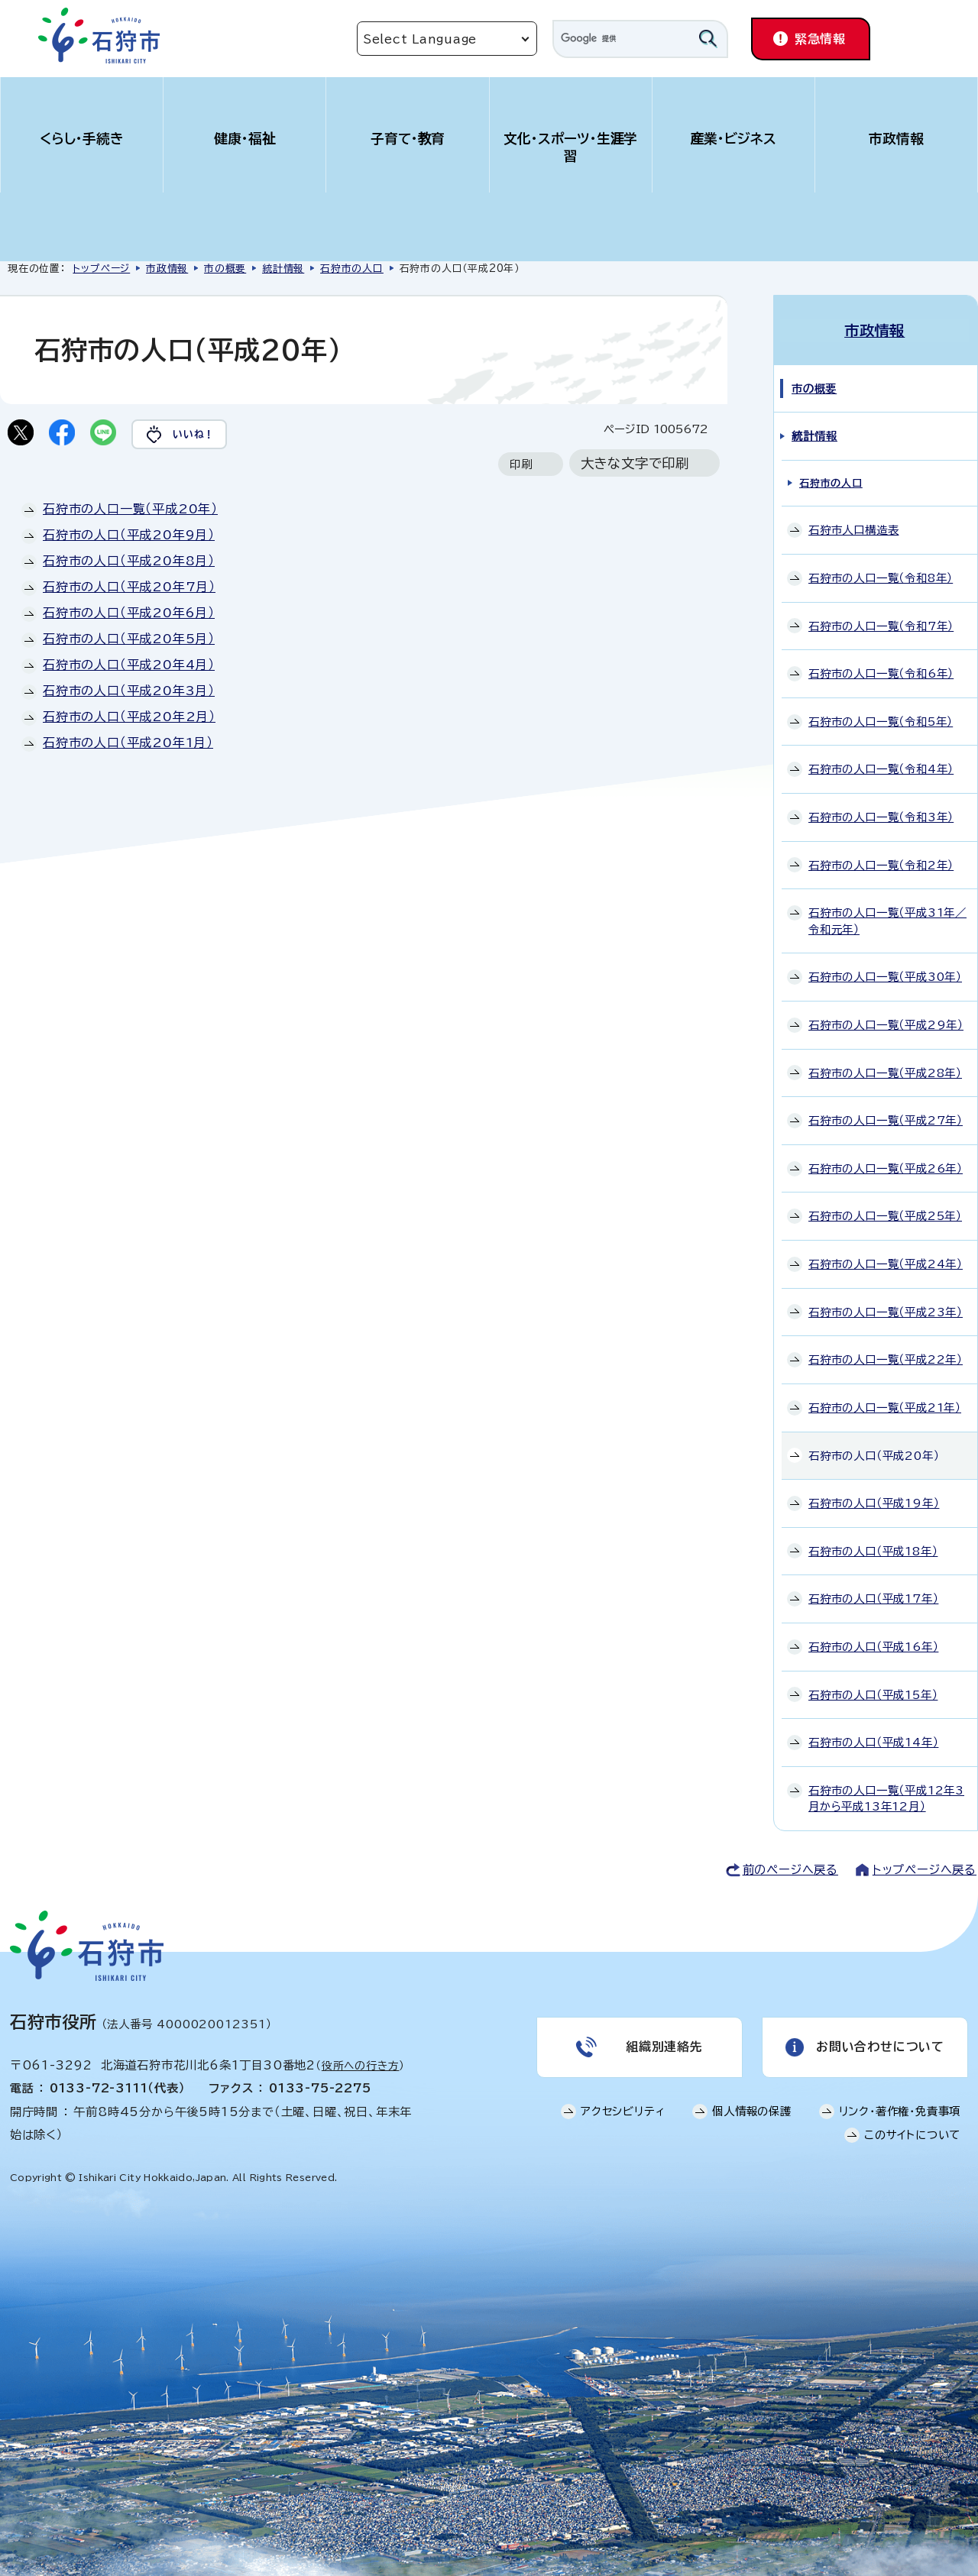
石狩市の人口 (352, 268)
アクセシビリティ (623, 2110)
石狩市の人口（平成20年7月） (129, 587)
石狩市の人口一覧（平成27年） (885, 1119)
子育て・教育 (408, 138)
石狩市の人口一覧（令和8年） (880, 576)
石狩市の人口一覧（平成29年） (885, 1023)
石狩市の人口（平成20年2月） (129, 717)
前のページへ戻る (790, 1868)
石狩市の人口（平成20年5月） (129, 639)
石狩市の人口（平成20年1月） (128, 743)
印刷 (521, 465)
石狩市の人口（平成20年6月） (129, 613)
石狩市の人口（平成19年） (873, 1502)
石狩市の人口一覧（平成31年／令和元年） (887, 920)
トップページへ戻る (924, 1868)
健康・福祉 (245, 138)
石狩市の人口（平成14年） (873, 1741)
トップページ (101, 268)
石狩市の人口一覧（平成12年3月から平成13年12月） (886, 1797)
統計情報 (283, 268)
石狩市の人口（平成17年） (873, 1598)
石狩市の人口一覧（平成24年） (885, 1262)
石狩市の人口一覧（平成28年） (885, 1071)
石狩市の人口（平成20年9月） (129, 535)
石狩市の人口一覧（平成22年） (885, 1358)
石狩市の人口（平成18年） (873, 1549)
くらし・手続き (82, 138)
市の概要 (225, 268)
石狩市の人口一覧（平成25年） (885, 1215)
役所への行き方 (361, 2064)
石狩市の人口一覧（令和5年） (880, 720)
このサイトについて (912, 2134)
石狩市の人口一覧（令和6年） (881, 672)
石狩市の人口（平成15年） (873, 1693)
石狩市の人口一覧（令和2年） (881, 863)
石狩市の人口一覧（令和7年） (881, 624)
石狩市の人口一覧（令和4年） (881, 768)
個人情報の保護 (752, 2110)
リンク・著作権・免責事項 (900, 2110)
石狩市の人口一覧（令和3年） (881, 815)
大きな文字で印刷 (635, 464)
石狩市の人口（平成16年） (873, 1645)
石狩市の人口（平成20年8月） (129, 561)
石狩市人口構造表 (853, 529)
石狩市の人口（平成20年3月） (129, 691)
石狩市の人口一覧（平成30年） (885, 976)
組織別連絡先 (664, 2046)
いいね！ (196, 434)
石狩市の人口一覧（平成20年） (130, 509)
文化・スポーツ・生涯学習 (571, 147)
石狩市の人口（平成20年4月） (129, 665)
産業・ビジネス (734, 138)
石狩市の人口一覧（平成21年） (884, 1406)
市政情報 (896, 138)
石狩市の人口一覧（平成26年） (885, 1167)
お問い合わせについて (880, 2046)
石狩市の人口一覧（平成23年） (885, 1310)
